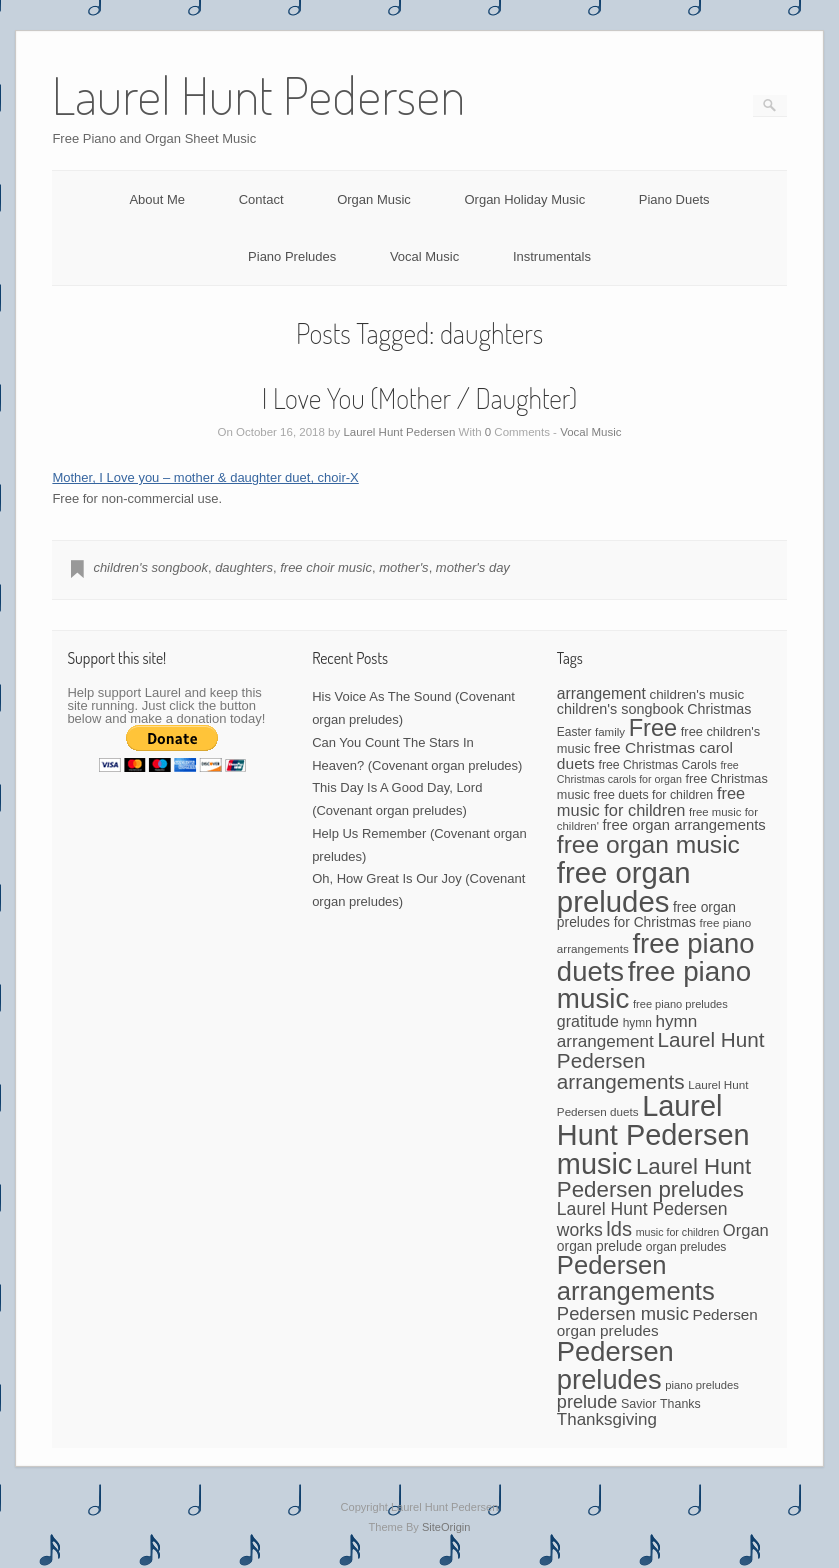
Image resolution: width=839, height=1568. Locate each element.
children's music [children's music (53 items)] (696, 694)
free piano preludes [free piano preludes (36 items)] (680, 1004)
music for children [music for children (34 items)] (678, 1232)
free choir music (326, 567)
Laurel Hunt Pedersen (399, 432)
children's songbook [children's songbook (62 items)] (620, 709)
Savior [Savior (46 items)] (638, 1404)
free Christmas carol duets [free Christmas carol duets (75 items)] (645, 755)
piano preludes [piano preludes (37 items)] (702, 1385)
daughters (244, 567)
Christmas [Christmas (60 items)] (719, 709)
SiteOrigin (446, 1527)
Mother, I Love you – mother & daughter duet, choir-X (205, 477)
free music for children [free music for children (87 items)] (651, 801)
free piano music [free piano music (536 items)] (654, 985)
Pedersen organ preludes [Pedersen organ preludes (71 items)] (657, 1322)
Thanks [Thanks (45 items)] (680, 1404)
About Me (157, 199)
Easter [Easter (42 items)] (574, 732)
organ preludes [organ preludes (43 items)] (686, 1247)
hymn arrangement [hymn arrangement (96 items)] (627, 1031)
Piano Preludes (292, 256)
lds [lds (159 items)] (619, 1229)
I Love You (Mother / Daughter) (420, 398)
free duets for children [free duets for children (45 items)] (654, 795)
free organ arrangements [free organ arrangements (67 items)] (684, 825)
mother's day (473, 567)
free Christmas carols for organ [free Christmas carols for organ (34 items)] (648, 772)
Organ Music (374, 199)
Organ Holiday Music (524, 199)
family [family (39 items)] (610, 732)
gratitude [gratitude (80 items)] (588, 1021)
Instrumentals (552, 256)
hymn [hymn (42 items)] (637, 1023)
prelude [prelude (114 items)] (587, 1402)
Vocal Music (424, 256)
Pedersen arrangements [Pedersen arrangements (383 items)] (636, 1278)
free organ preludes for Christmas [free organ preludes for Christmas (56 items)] (646, 914)
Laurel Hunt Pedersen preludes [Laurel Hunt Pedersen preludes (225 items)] (654, 1178)
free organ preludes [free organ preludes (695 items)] (624, 887)
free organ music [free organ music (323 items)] (648, 844)
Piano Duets (674, 199)
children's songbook (150, 567)
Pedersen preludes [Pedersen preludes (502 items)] (615, 1365)
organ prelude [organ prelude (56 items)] (599, 1246)
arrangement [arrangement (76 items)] (601, 693)
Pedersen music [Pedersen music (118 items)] (623, 1313)
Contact (261, 199)
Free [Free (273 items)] (653, 728)
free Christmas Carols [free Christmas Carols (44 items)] (657, 765)
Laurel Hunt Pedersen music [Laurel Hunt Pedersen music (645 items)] (653, 1135)
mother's (403, 567)
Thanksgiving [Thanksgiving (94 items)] (607, 1419)
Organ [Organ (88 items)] (746, 1230)
